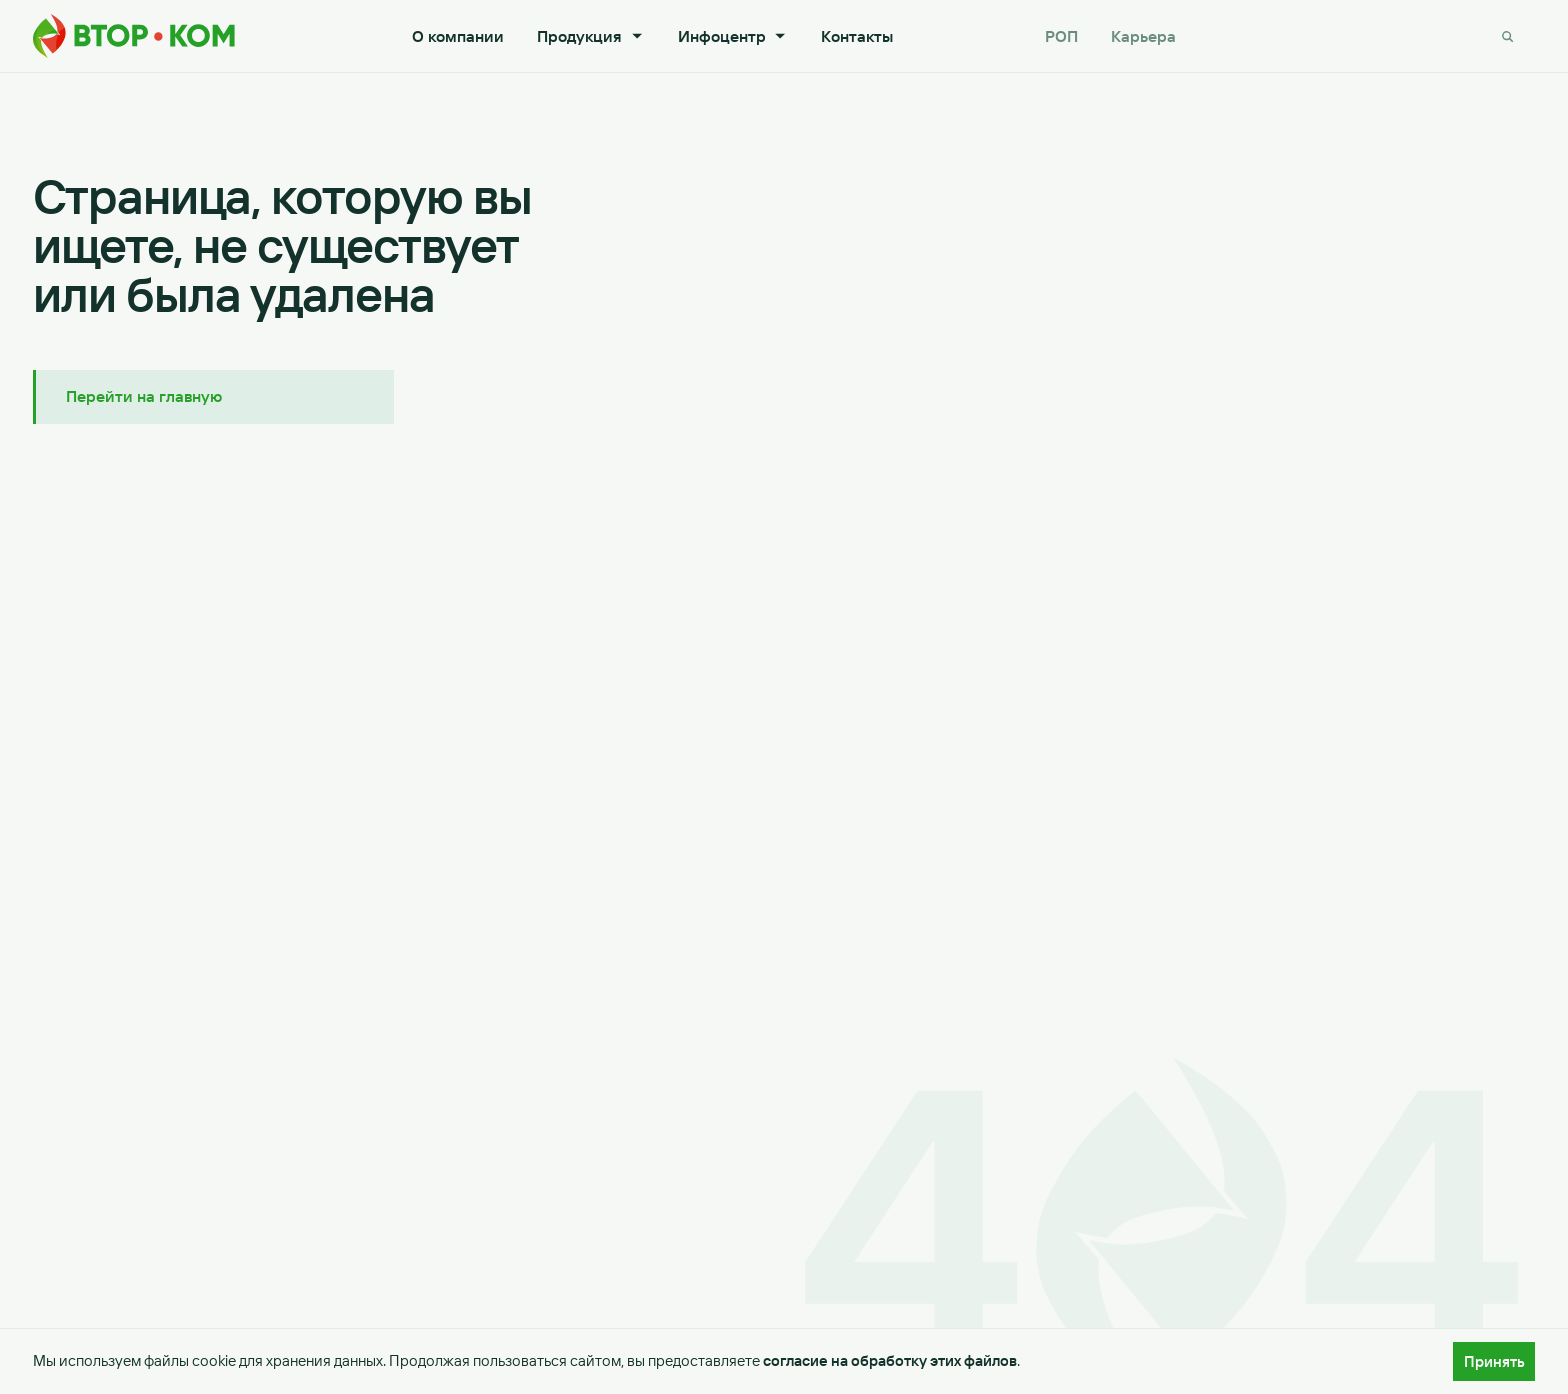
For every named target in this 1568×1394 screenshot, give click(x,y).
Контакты (857, 36)
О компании (458, 36)
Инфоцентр (733, 36)
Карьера (1143, 36)
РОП (1061, 36)
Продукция (591, 36)
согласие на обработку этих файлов (890, 1361)
